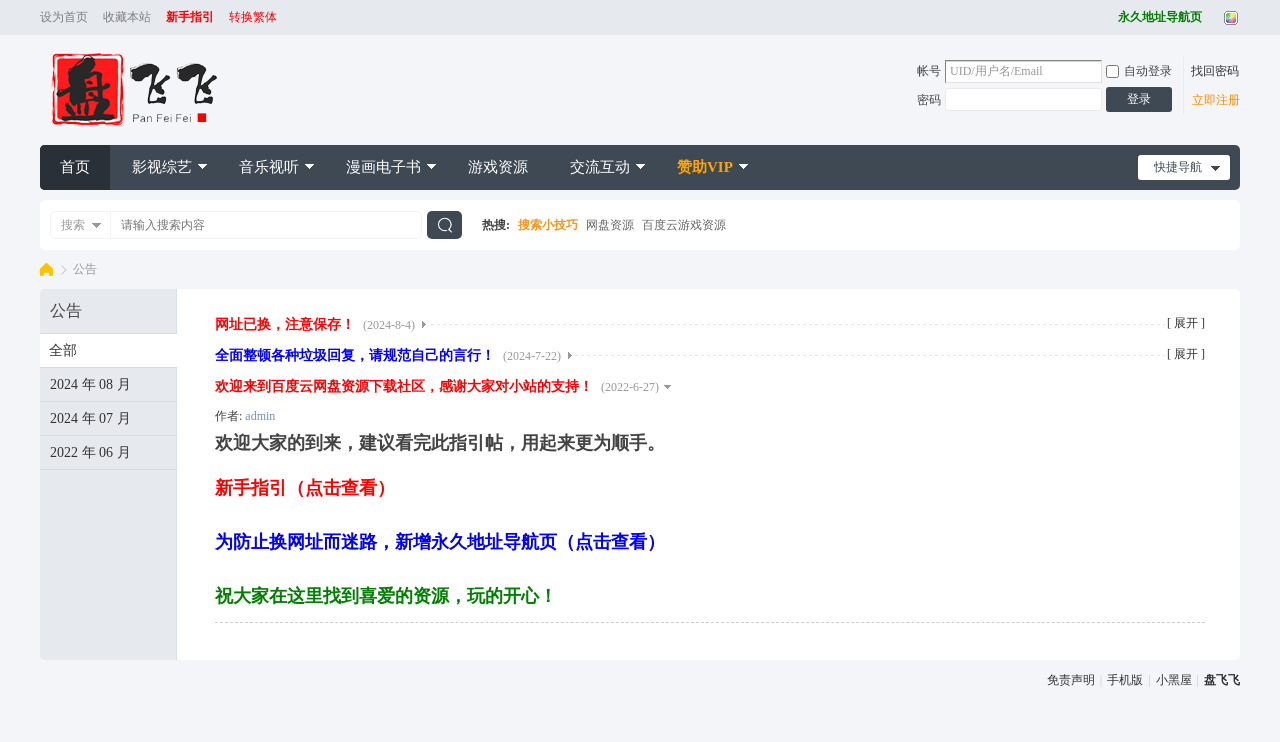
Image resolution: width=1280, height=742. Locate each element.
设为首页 (64, 17)
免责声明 (1071, 680)
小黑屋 (1174, 680)
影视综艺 (162, 167)
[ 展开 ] (1186, 323)
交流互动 (600, 167)
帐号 (929, 71)
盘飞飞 (46, 269)
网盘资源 (610, 225)
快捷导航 (1178, 167)
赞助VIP (705, 167)
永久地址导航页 (1160, 17)
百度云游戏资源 (684, 225)
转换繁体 (253, 17)
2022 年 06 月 (90, 452)
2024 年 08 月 (90, 384)
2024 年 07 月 (90, 418)
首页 (75, 167)
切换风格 (1228, 18)
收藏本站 (127, 17)
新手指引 (190, 17)
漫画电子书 (383, 167)
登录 (1139, 99)
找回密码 (1215, 71)
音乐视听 (269, 167)
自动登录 (1139, 71)
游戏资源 (498, 167)
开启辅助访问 (1113, 18)
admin (260, 416)
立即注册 (1216, 100)
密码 (929, 100)
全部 (63, 350)
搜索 (73, 225)
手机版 (1125, 680)
